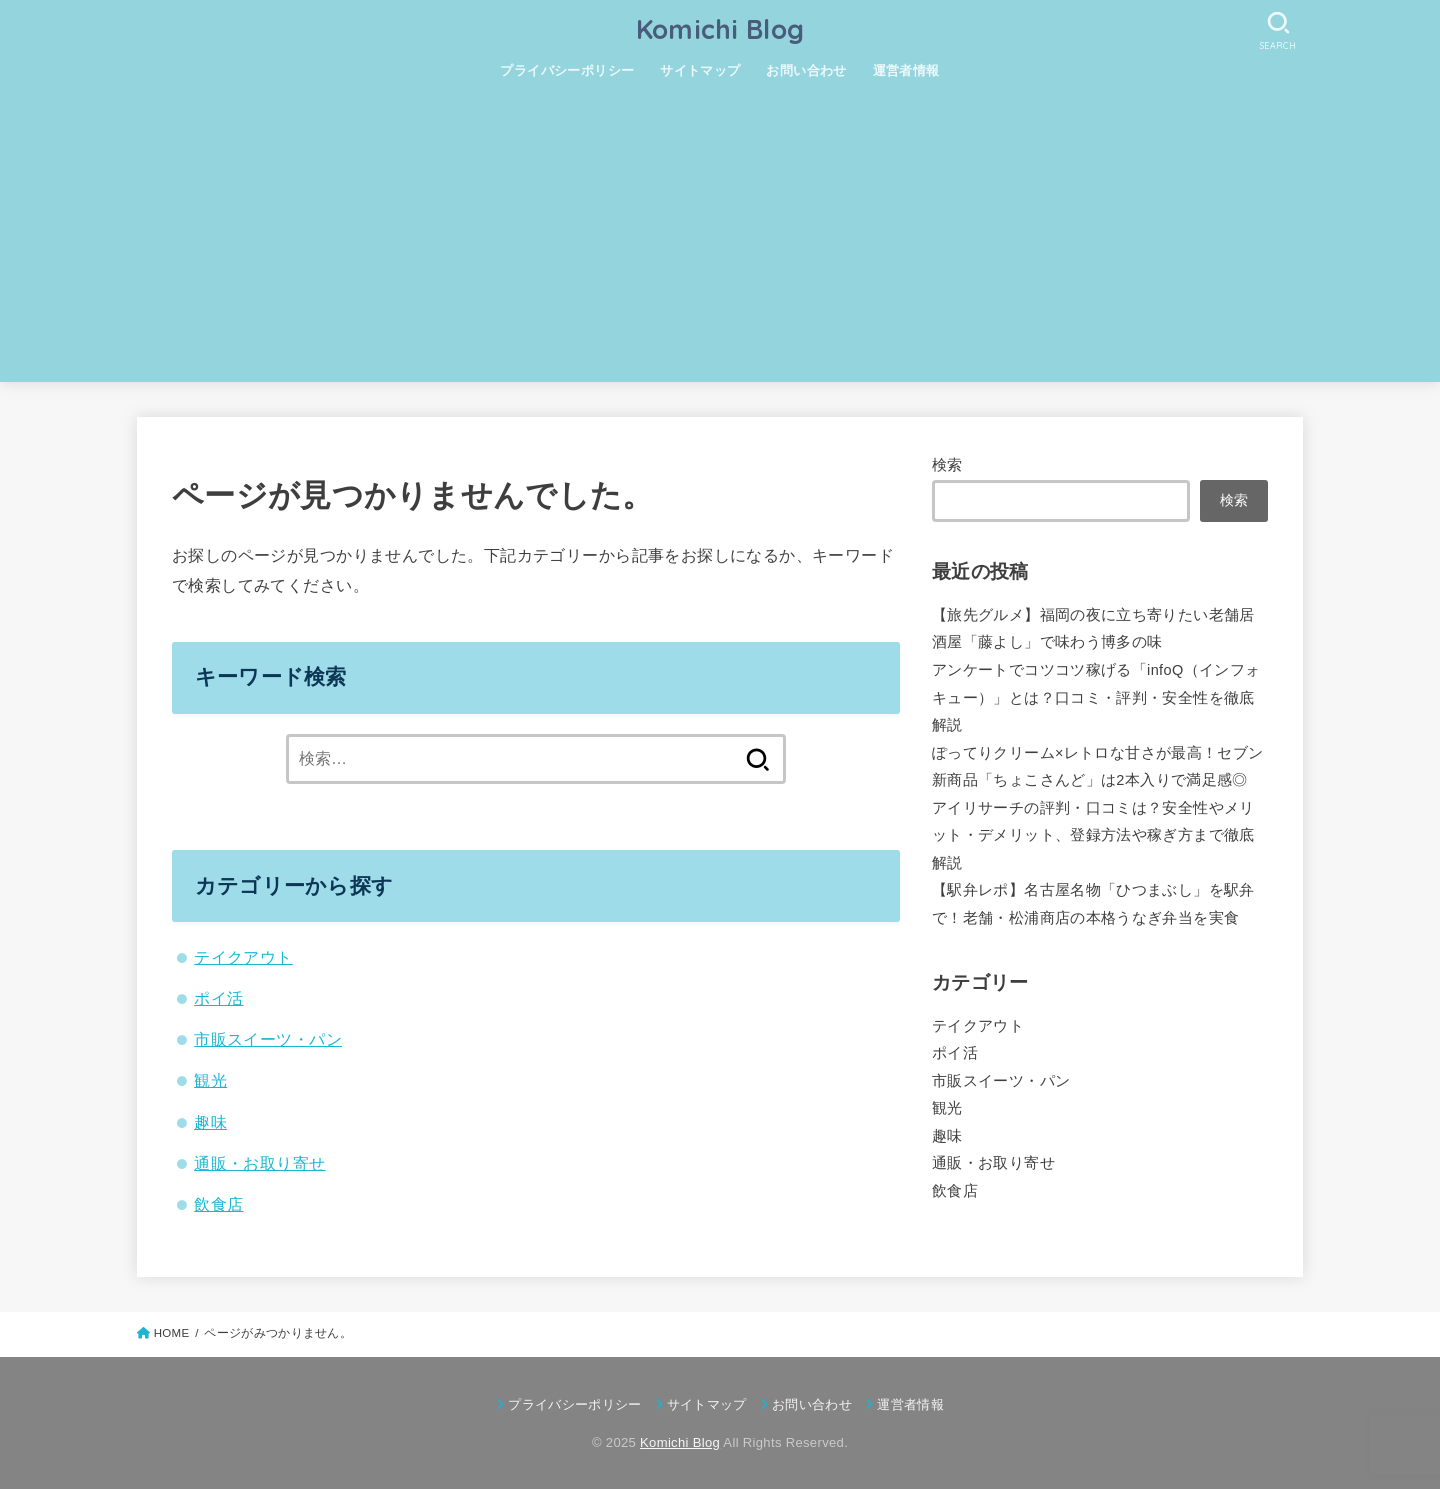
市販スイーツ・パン (268, 1039)
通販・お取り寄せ (259, 1163)
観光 (210, 1080)
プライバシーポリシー (567, 70)
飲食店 (218, 1204)
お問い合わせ (806, 70)
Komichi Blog (720, 29)
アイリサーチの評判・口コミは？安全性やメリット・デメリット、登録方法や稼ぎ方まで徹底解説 (1093, 835)
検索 (947, 465)
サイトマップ (700, 70)
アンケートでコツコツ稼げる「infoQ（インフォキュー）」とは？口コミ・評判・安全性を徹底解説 (1096, 697)
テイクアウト (243, 957)
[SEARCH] (1278, 30)
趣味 (210, 1122)
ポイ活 (218, 998)
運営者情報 (906, 70)
